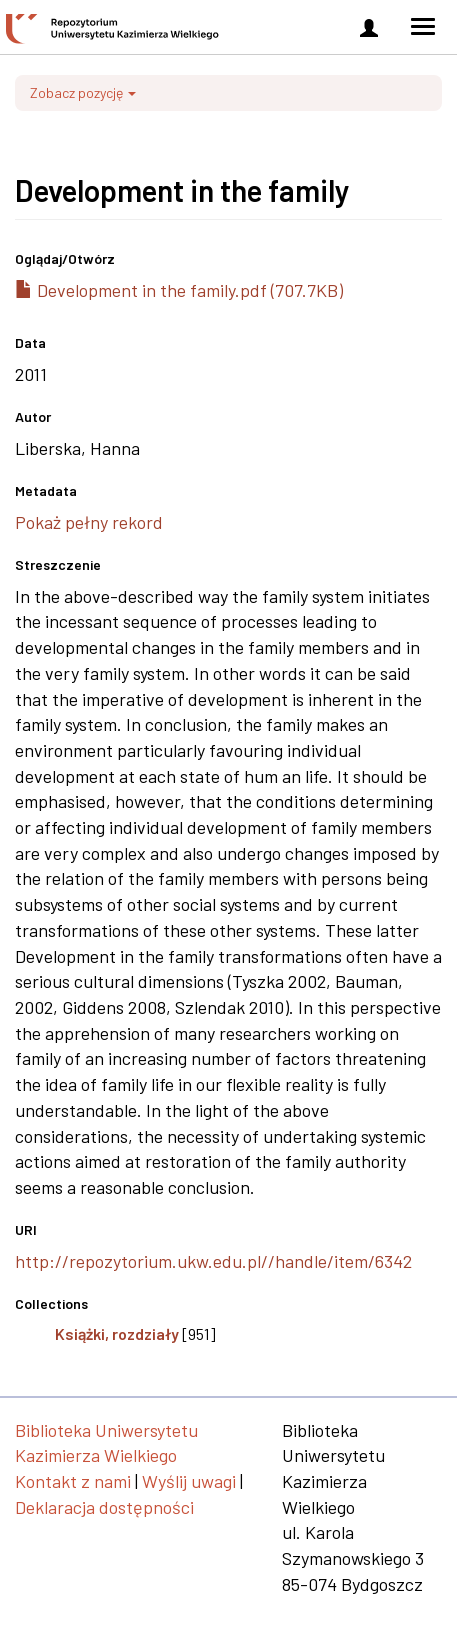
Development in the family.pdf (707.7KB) (179, 290)
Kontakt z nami (73, 1481)
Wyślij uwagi (189, 1481)
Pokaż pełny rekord (89, 522)
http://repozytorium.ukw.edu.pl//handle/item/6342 (213, 1261)
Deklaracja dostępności (104, 1507)
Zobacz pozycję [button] (83, 92)
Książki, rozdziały (117, 1333)
